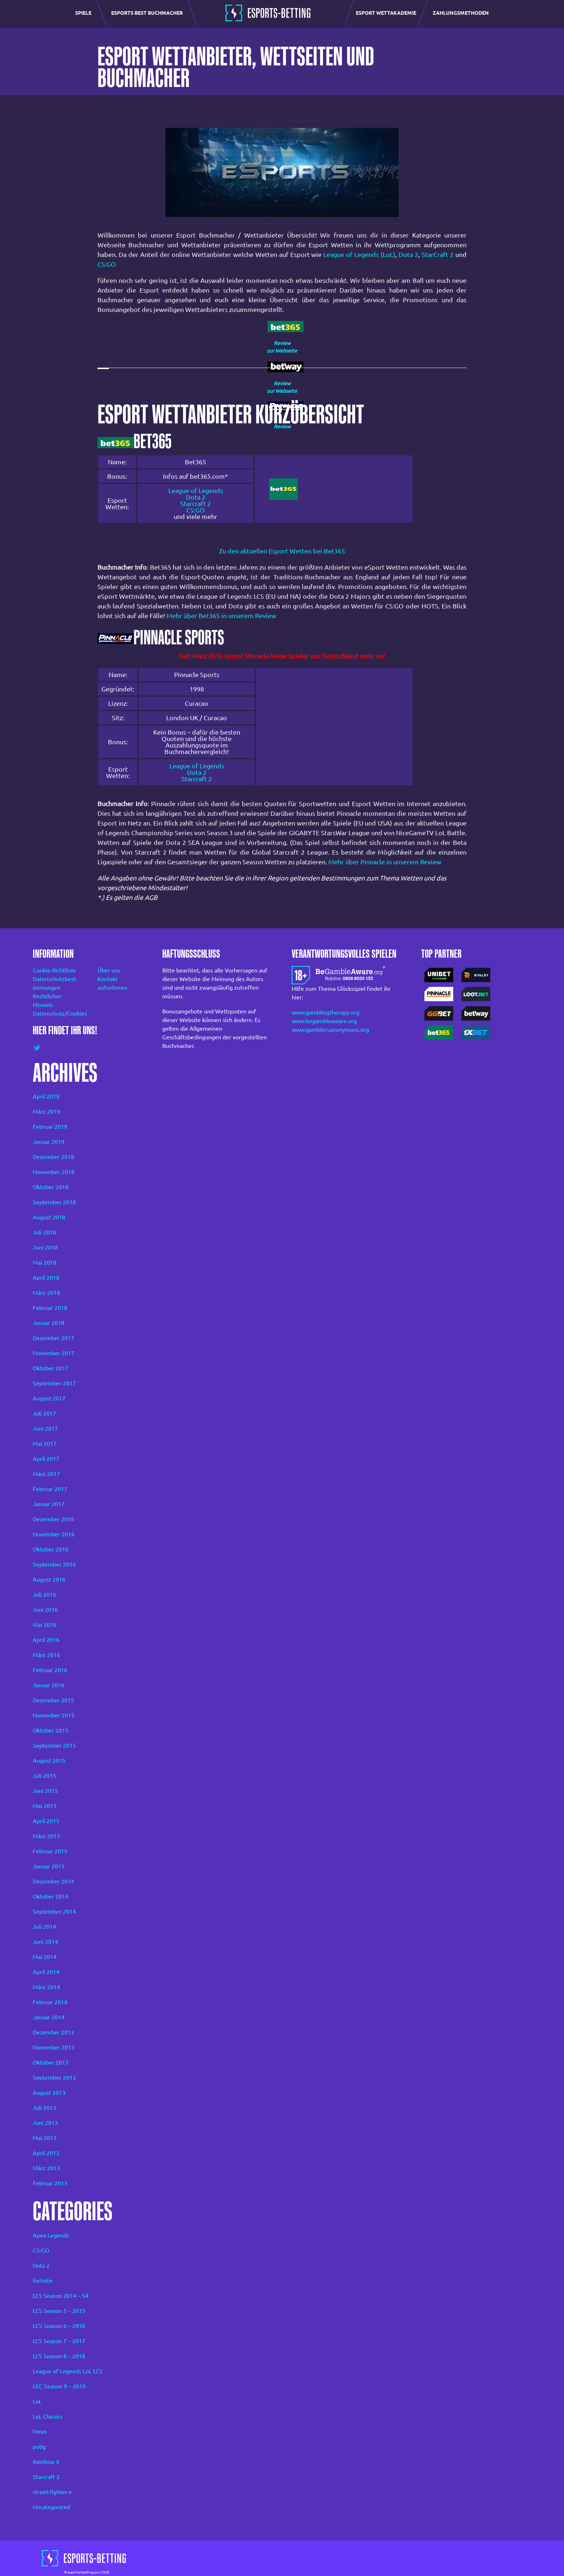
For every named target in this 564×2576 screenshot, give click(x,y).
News (40, 2431)
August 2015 (49, 1760)
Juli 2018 (44, 1232)
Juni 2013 (45, 2123)
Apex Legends (51, 2235)
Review (282, 343)
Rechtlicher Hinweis (47, 1000)
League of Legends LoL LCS (68, 2371)
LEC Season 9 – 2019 (59, 2386)
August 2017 (49, 1398)
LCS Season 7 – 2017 (59, 2341)
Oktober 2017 (50, 1368)
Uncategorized (51, 2507)
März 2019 (46, 1111)
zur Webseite (282, 351)
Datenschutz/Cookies (55, 1013)
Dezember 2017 (53, 1338)
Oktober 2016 (50, 1549)
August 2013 (49, 2092)
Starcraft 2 (195, 503)
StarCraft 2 (438, 254)
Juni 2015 (45, 1791)
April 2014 (46, 1972)
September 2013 (54, 2077)
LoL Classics (48, 2416)
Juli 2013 (44, 2107)
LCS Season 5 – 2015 (59, 2311)
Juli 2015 (44, 1775)
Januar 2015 (48, 1866)
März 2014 (46, 1987)
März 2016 (46, 1655)
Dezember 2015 (53, 1700)
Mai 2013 (44, 2138)
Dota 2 (408, 254)
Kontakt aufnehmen (112, 983)
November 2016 (53, 1534)
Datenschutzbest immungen (54, 983)
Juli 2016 (44, 1594)
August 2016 (49, 1579)
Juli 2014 (44, 1926)
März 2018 (46, 1292)
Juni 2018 (45, 1247)
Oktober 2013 (50, 2062)
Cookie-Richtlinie (54, 970)
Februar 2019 (50, 1126)
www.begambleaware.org (324, 1021)
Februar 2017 (50, 1489)
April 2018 (46, 1277)
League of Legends (351, 254)
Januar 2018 (48, 1323)
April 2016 (46, 1640)
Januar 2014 (48, 2017)
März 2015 (46, 1836)
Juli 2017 (44, 1413)
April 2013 (46, 2153)
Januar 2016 (48, 1685)
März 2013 (46, 2168)
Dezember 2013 (53, 2032)
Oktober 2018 (50, 1187)
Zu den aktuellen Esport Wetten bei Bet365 (282, 551)
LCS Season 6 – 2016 (59, 2326)
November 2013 (53, 2047)
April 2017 (46, 1458)
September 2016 (54, 1564)
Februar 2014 (50, 2002)
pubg (39, 2446)
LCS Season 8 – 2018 (59, 2356)
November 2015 (53, 1715)
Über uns (108, 970)
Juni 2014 (45, 1941)
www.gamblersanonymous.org (330, 1029)
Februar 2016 (50, 1670)
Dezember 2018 (53, 1157)
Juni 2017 (45, 1428)
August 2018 (49, 1217)
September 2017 (54, 1383)
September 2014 (54, 1911)
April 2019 (46, 1096)
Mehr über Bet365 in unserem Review (221, 615)
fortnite (43, 2280)
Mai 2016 (44, 1625)
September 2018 (54, 1202)
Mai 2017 (44, 1443)
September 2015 (54, 1745)
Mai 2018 (44, 1262)
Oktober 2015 (50, 1730)
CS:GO (106, 264)
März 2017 (46, 1474)
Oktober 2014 (50, 1896)
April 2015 (46, 1821)
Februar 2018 (50, 1308)
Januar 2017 (48, 1504)
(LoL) (388, 254)
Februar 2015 (50, 1851)
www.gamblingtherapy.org (325, 1012)
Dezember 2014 (53, 1881)
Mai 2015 (44, 1806)
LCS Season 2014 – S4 (60, 2295)
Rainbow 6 (46, 2461)
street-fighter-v (52, 2492)
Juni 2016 (45, 1609)
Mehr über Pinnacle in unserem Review (384, 861)
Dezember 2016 (53, 1519)
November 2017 (53, 1353)
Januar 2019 (48, 1141)
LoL (37, 2401)
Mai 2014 (44, 1957)
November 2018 (53, 1172)
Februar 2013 (50, 2183)
